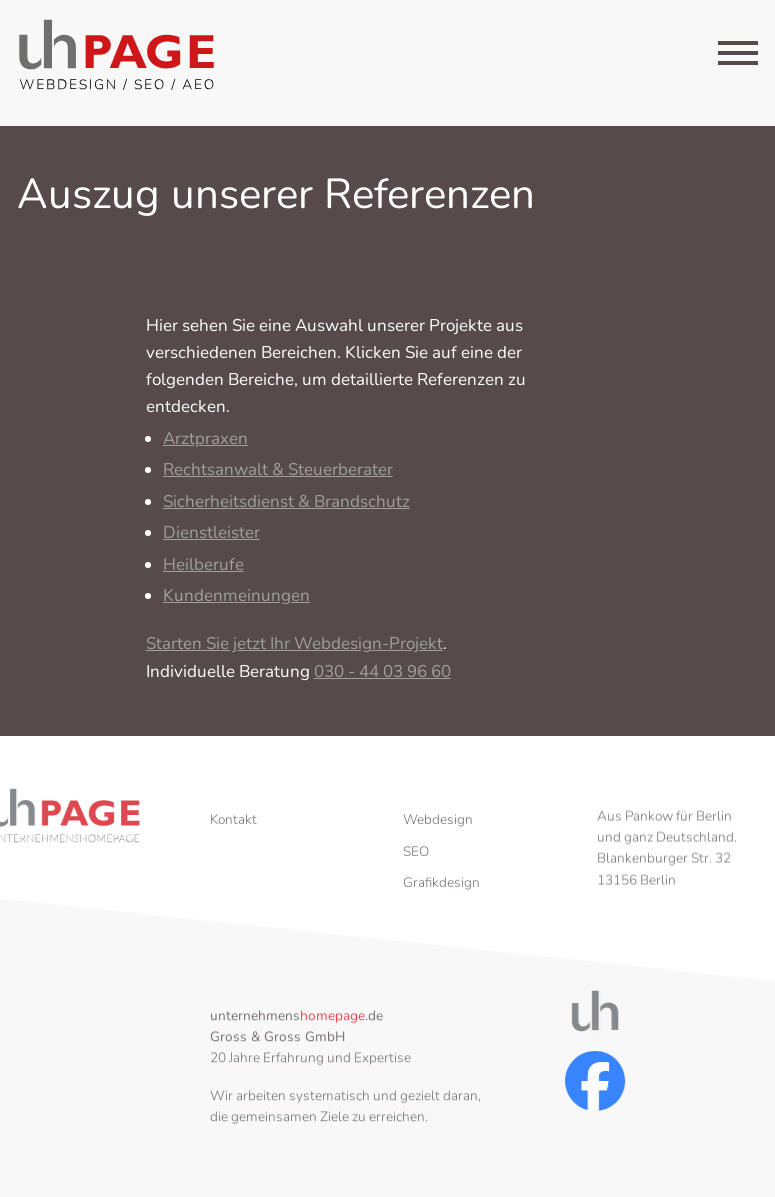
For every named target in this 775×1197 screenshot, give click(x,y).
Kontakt (233, 848)
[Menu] (738, 57)
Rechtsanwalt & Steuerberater (278, 477)
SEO (416, 880)
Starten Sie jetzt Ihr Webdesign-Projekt (294, 651)
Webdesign (438, 848)
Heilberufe (203, 571)
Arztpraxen (205, 446)
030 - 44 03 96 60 (382, 679)
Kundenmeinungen (236, 603)
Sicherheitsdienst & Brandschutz (286, 509)
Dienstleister (211, 540)
